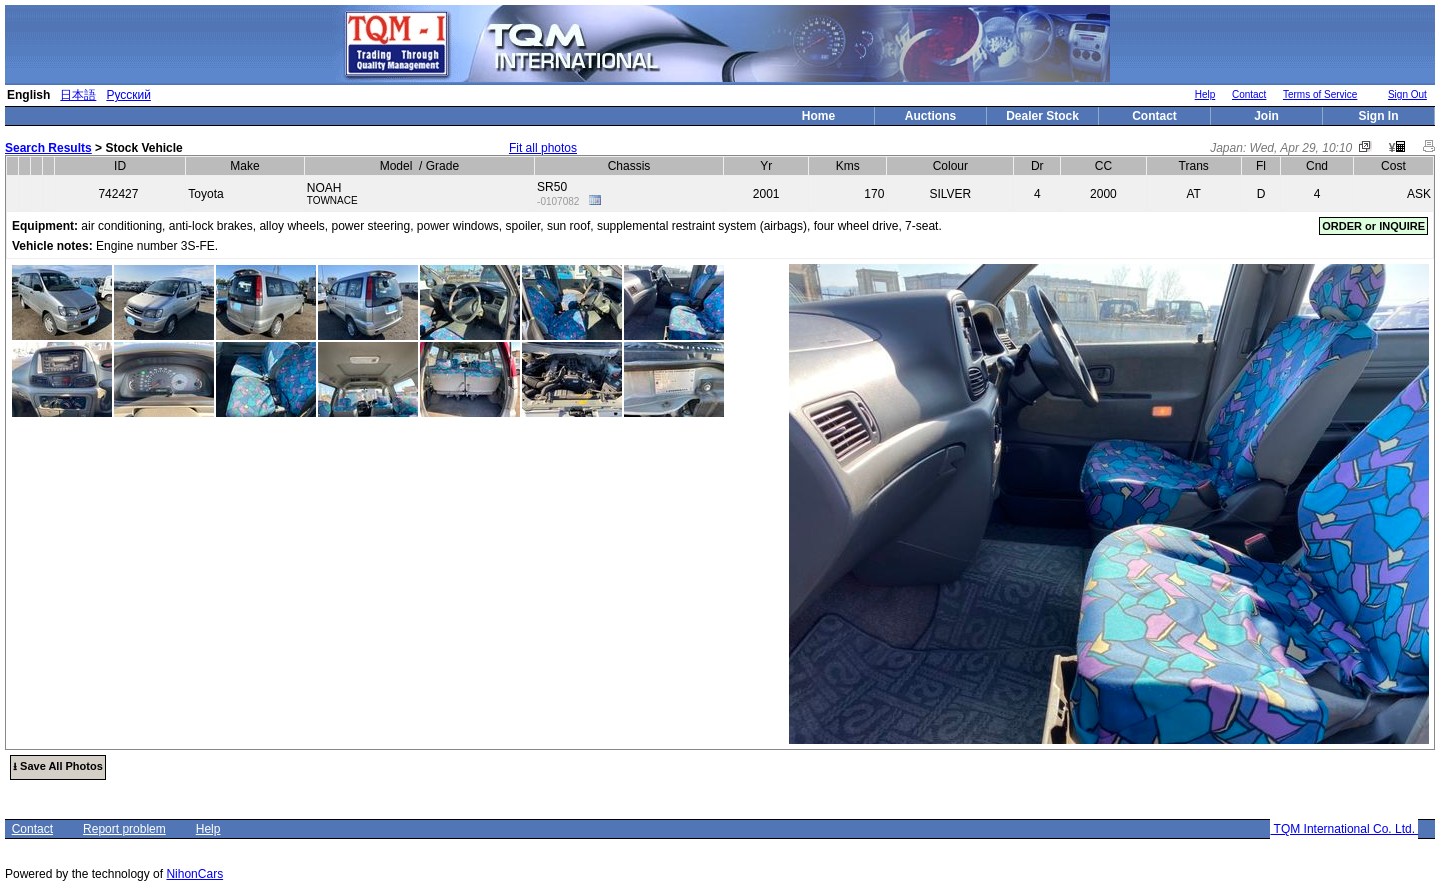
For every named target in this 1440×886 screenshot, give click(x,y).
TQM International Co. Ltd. (1344, 829)
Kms (848, 166)
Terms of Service (1320, 94)
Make (244, 166)
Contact (1249, 94)
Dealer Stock (1042, 116)
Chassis (629, 166)
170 (874, 194)
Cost (1393, 166)
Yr (766, 166)
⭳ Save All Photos (58, 766)
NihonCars (194, 874)
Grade (442, 166)
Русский (128, 95)
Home (818, 116)
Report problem (124, 829)
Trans (1194, 166)
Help (1205, 94)
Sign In (1379, 116)
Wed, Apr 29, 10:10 (1301, 148)
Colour (950, 166)
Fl (1261, 166)
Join (1266, 116)
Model (396, 166)
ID (120, 166)
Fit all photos (543, 148)
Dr (1037, 166)
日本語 (78, 95)
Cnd (1317, 166)
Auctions (930, 116)
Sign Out (1407, 94)
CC (1103, 166)
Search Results (48, 148)
